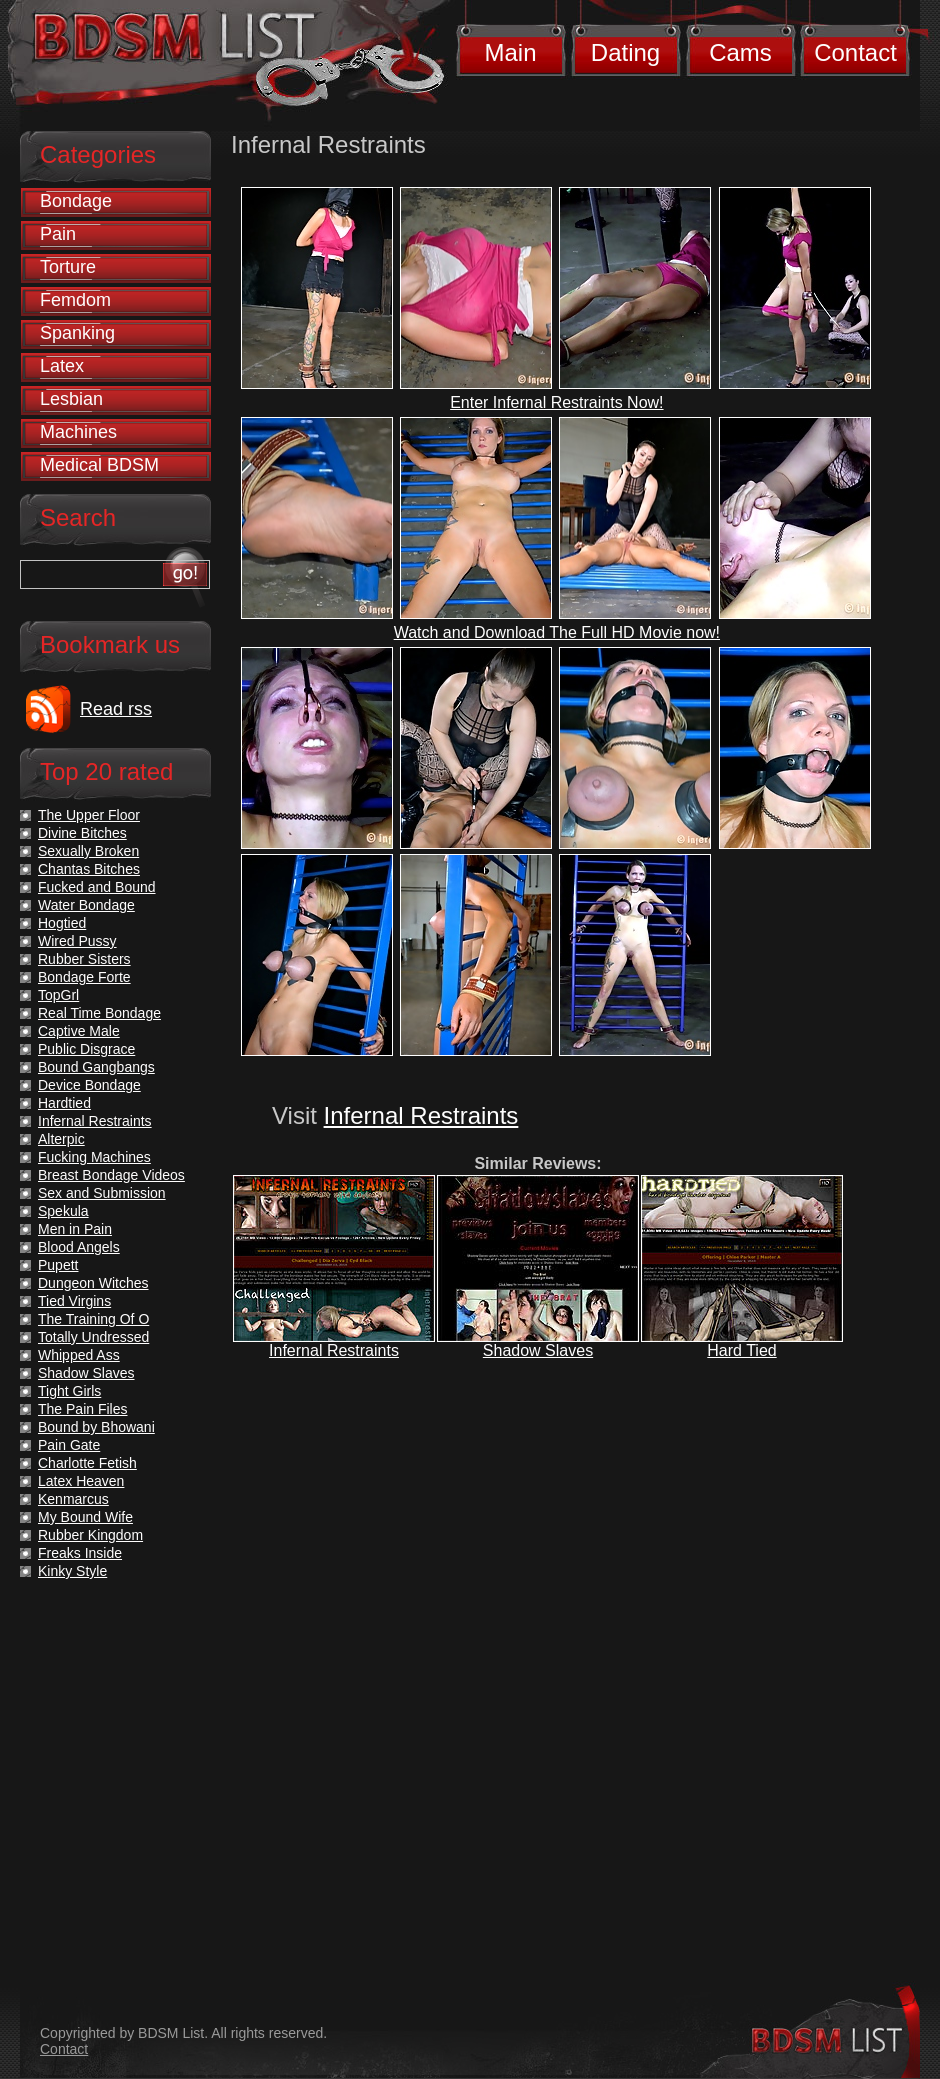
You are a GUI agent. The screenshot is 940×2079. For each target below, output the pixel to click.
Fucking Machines (94, 1157)
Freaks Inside (80, 1553)
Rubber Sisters (84, 959)
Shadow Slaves (538, 1350)
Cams (740, 52)
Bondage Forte (84, 977)
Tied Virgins (74, 1301)
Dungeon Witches (93, 1283)
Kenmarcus (73, 1499)
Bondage (76, 201)
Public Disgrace (86, 1049)
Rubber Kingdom (90, 1535)
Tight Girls (69, 1391)
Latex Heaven (81, 1481)
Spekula (63, 1211)
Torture (68, 267)
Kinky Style (72, 1571)
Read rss (116, 709)
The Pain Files (82, 1409)
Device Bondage (89, 1085)
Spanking (77, 333)
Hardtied (64, 1103)
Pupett (58, 1265)
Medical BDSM (99, 465)
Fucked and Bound (97, 887)
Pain (58, 234)
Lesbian (71, 399)
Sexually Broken (88, 851)
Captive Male (79, 1031)
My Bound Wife (85, 1517)
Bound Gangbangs (96, 1067)
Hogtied (62, 923)
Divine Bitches (82, 833)
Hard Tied (741, 1350)
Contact (855, 52)
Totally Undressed (93, 1337)
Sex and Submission (102, 1193)
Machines (78, 432)
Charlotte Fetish (87, 1463)
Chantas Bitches (89, 869)
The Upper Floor (89, 815)
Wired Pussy (77, 941)
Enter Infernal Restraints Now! (556, 402)
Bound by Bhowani (96, 1427)
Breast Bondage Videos (111, 1175)
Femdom (75, 300)
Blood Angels (79, 1247)
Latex (62, 366)
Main (510, 52)
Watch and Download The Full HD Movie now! (557, 632)
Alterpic (61, 1139)
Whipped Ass (79, 1355)
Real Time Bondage (99, 1013)
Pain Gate (69, 1445)
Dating (625, 52)
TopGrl (58, 995)
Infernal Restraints (421, 1115)
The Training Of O (93, 1319)
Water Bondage (86, 905)
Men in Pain (75, 1229)
